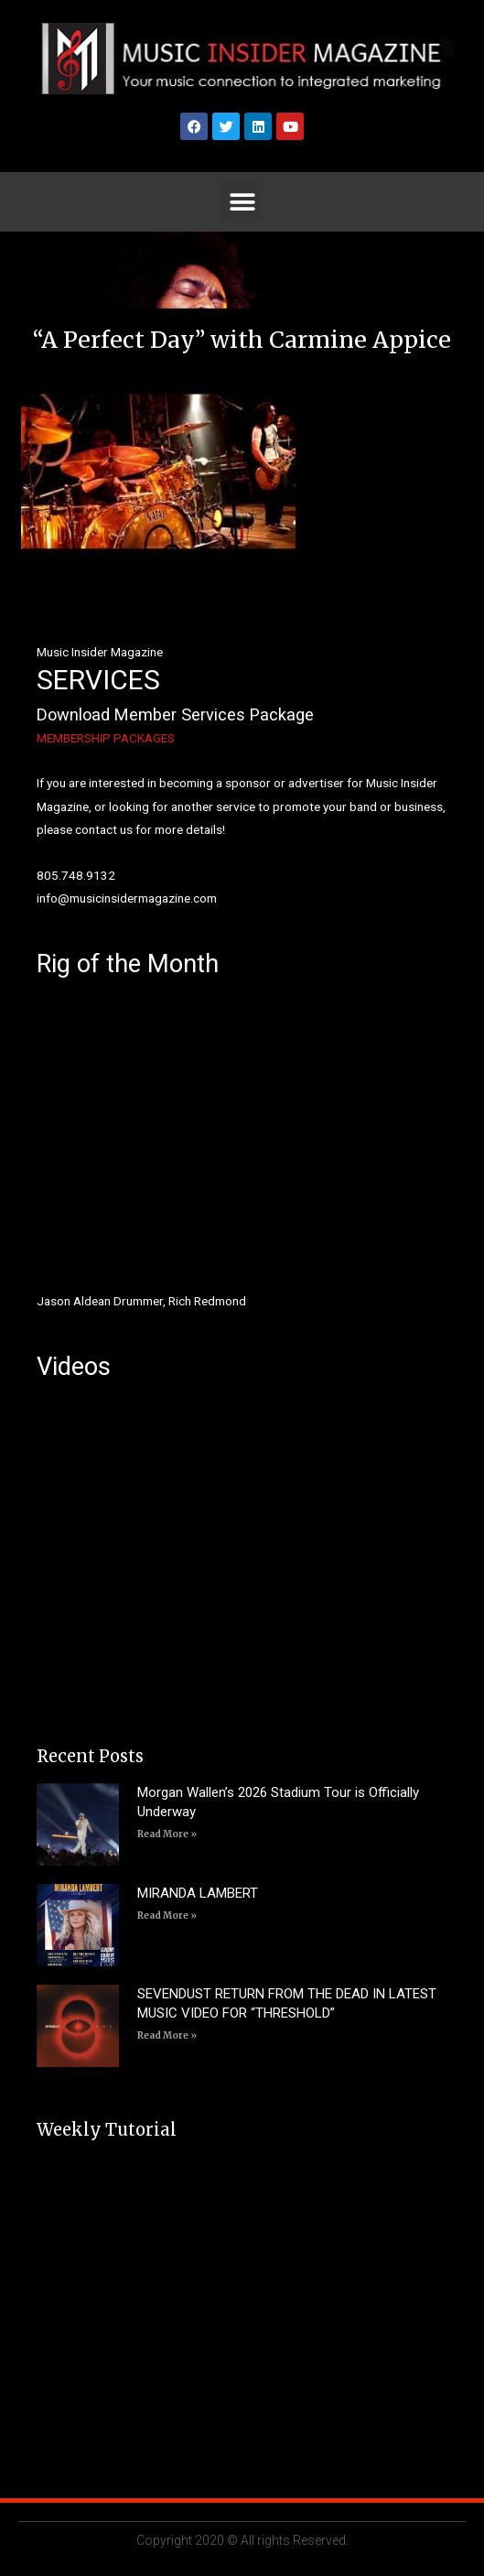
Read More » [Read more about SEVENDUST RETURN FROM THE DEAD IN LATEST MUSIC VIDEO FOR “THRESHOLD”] (167, 2035)
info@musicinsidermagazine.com (127, 898)
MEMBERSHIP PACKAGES (106, 738)
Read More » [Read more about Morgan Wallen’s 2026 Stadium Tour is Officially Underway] (167, 1834)
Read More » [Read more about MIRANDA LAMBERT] (167, 1915)
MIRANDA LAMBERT (197, 1893)
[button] (242, 201)
